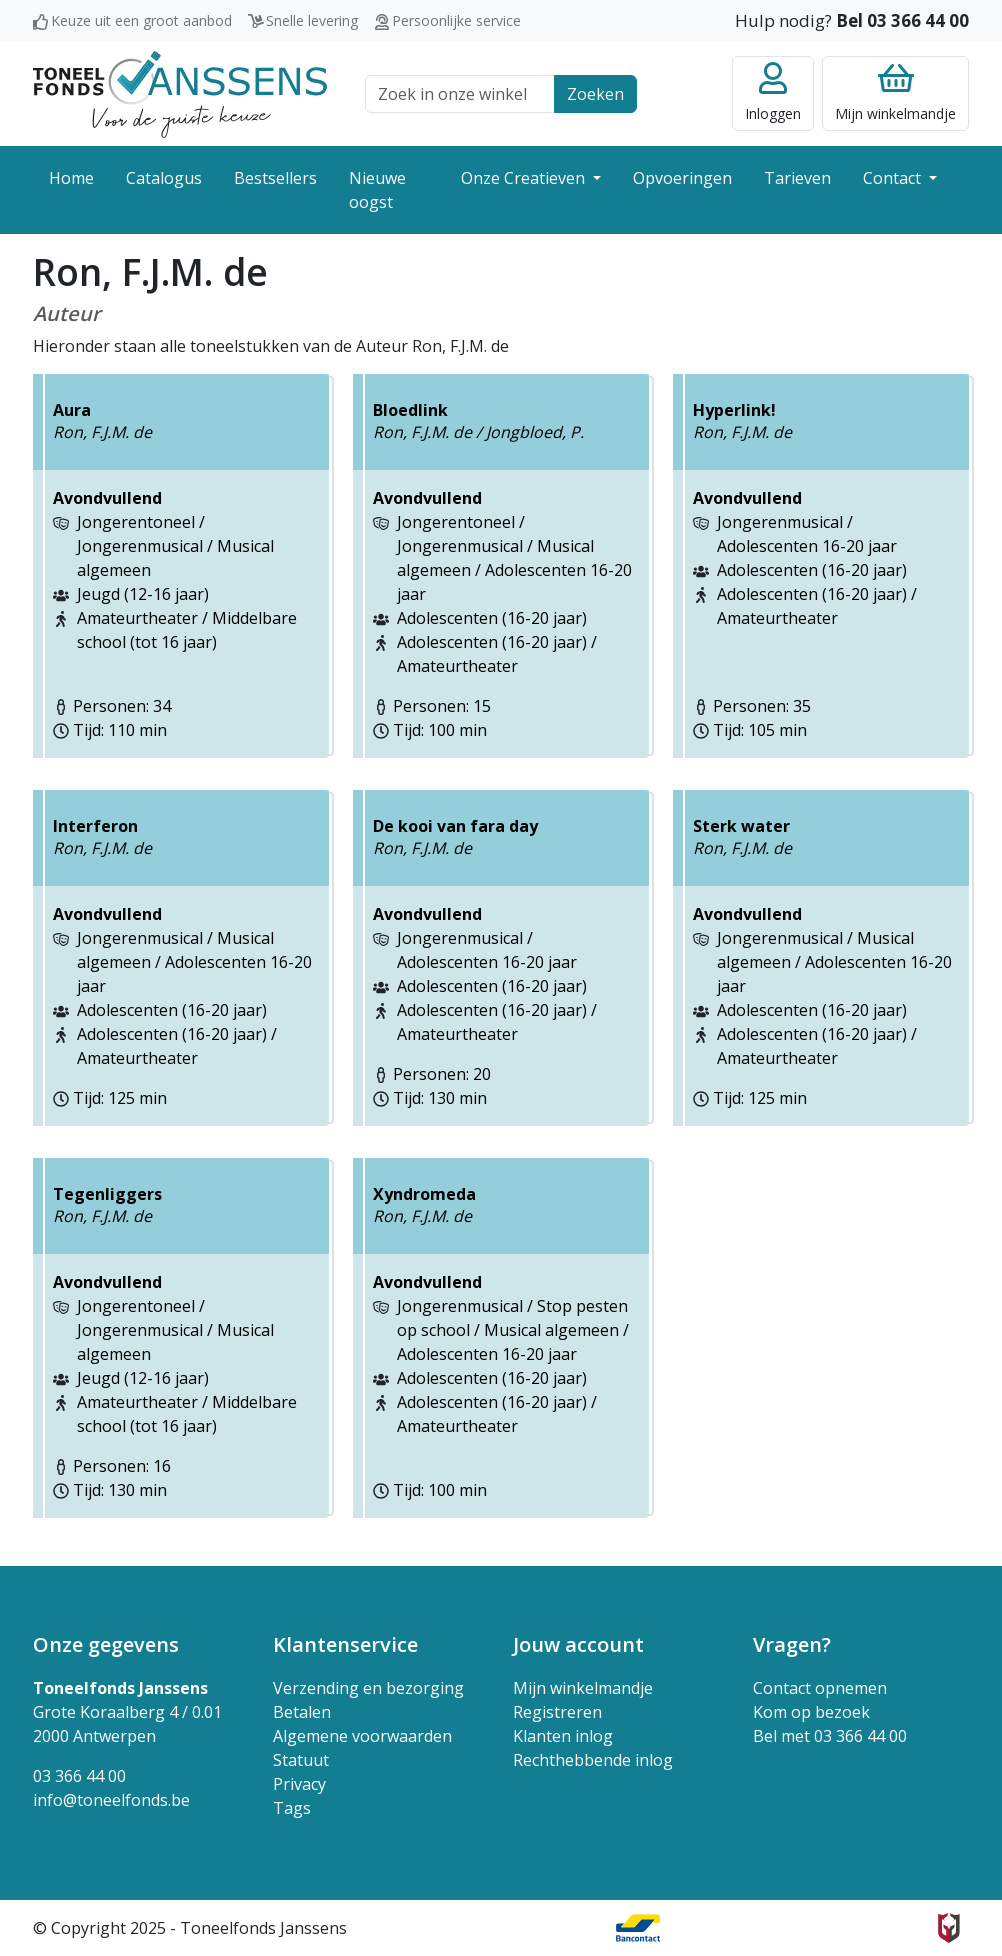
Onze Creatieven (525, 178)
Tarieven (797, 178)
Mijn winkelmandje (583, 1688)
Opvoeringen (682, 178)
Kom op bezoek (811, 1712)
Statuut (301, 1760)
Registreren (557, 1712)
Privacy (299, 1784)
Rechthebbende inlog (593, 1760)
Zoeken (595, 94)
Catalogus (164, 178)
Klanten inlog (563, 1736)
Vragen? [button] (792, 1644)
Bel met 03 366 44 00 (830, 1736)
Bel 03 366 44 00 (902, 20)
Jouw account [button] (578, 1644)
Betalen (302, 1712)
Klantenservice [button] (345, 1644)
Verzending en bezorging (368, 1688)
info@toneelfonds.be (111, 1800)
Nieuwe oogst (377, 190)
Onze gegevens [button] (106, 1644)
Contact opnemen (820, 1688)
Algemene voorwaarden (362, 1736)
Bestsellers (275, 178)
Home (71, 178)
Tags (292, 1808)
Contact (894, 178)
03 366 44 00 (79, 1776)
